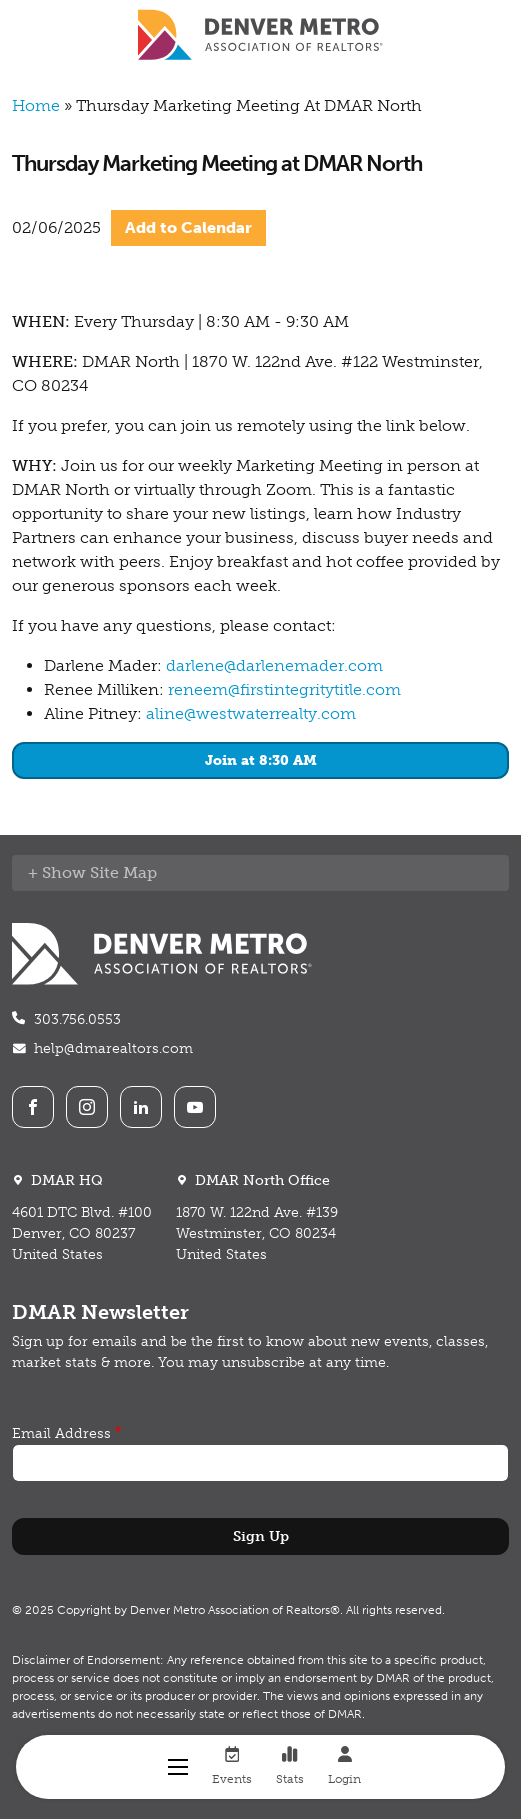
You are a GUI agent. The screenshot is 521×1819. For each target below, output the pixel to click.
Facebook (33, 1107)
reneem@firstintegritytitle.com (284, 689)
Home (36, 105)
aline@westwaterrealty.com (251, 713)
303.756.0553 (77, 1019)
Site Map (123, 872)
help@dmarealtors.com (113, 1048)
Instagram (87, 1107)
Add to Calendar (188, 227)
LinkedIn (141, 1107)
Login (344, 1766)
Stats (290, 1766)
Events (232, 1766)
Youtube (195, 1107)
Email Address (61, 1433)
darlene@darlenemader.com (274, 665)
